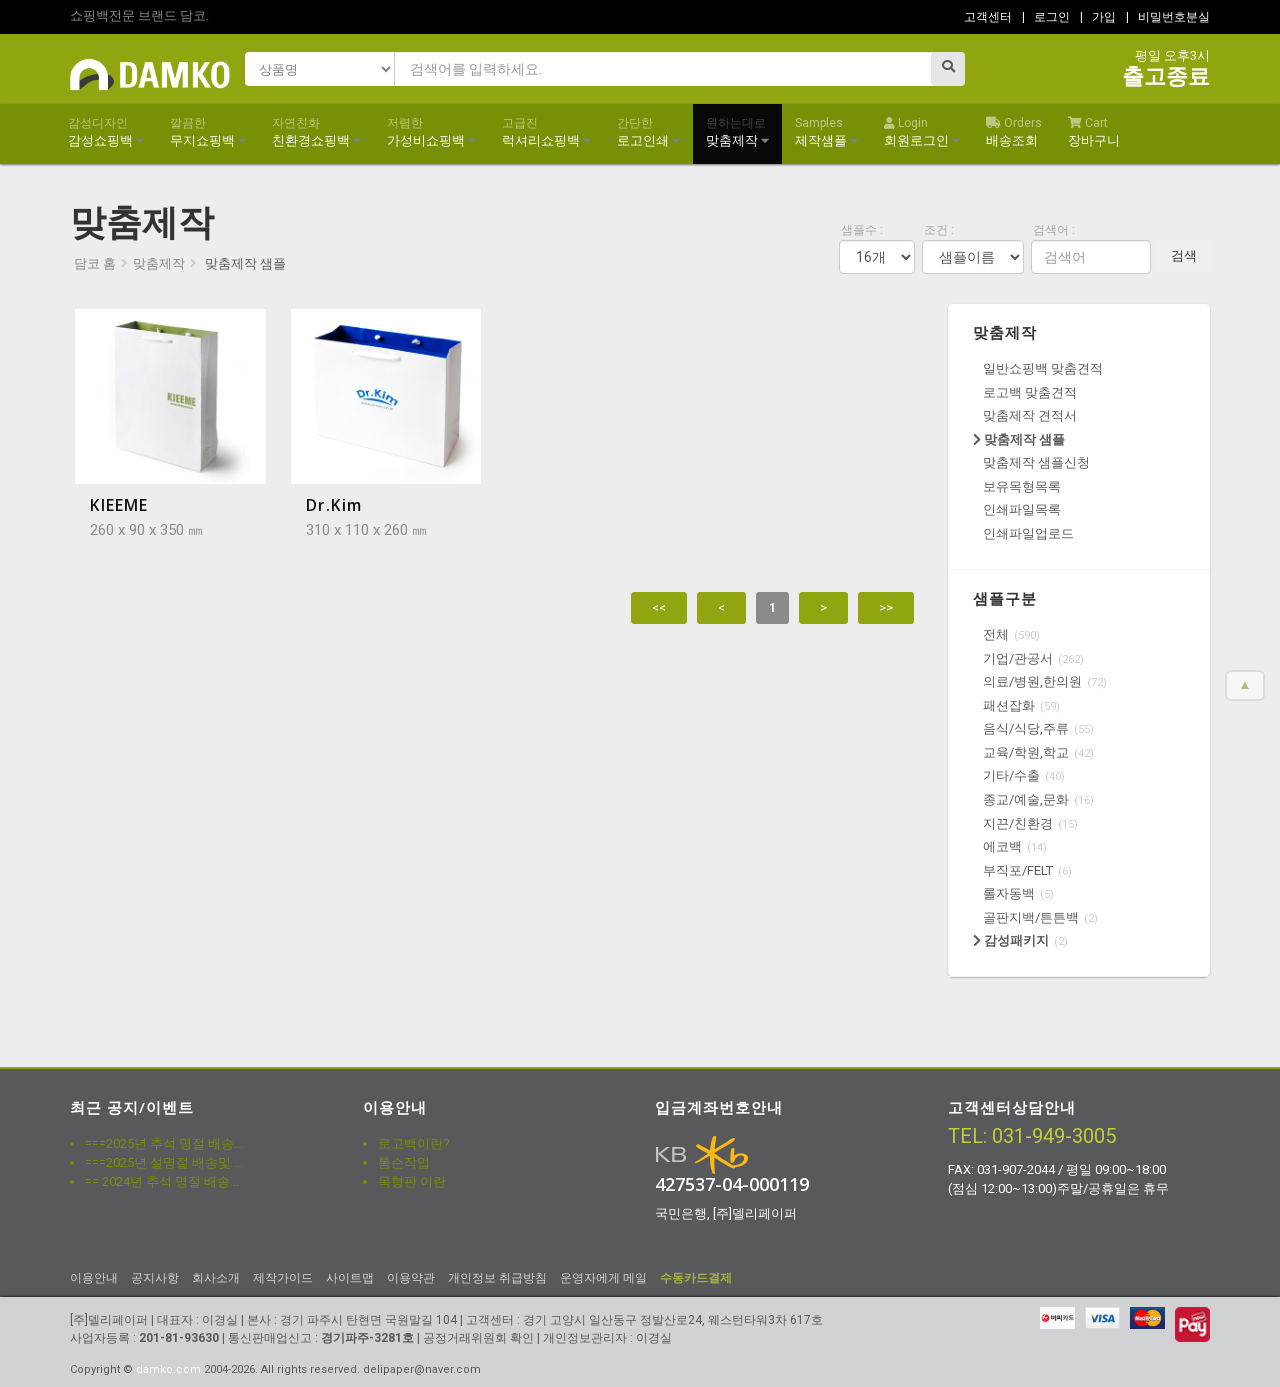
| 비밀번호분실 (1168, 17)
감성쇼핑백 (106, 132)
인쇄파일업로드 (1028, 533)
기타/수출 (1011, 775)
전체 (996, 634)
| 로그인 (1046, 17)
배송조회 (1014, 132)
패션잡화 (1009, 705)
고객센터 (988, 17)
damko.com (168, 1369)
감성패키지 (1011, 940)
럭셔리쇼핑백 (546, 132)
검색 (1184, 255)
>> (886, 607)
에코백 (1002, 846)
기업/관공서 (1018, 658)
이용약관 (411, 1278)
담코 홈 (95, 263)
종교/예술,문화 (1026, 799)
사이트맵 (350, 1278)
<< (659, 607)
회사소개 (216, 1278)
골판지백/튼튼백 (1031, 917)
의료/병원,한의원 (1032, 681)
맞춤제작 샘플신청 (1036, 462)
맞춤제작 (737, 132)
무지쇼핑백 (208, 132)
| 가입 (1098, 17)
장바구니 (1094, 132)
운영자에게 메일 (603, 1278)
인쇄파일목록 (1022, 509)
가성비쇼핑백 (431, 132)
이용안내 (94, 1278)
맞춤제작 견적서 (1030, 415)
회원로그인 (922, 132)
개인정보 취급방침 (497, 1278)
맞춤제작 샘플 (1019, 439)
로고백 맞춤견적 (1030, 392)
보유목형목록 (1022, 486)
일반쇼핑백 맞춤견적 (1043, 368)
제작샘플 (826, 132)
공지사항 (155, 1278)
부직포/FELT (1018, 870)
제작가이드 (283, 1278)
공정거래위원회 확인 (478, 1338)
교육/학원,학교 (1026, 752)
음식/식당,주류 (1026, 728)
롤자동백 (1009, 893)
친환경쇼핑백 (316, 132)
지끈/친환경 (1018, 823)
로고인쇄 (648, 132)
